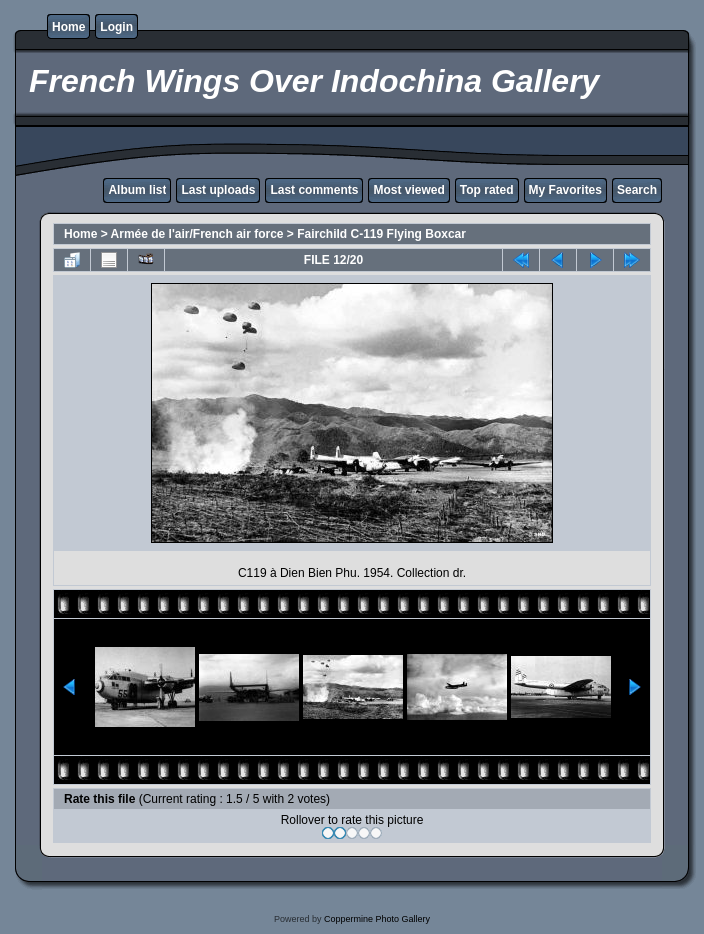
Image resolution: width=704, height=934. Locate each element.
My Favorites (565, 190)
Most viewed (408, 190)
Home (68, 27)
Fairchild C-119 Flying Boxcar (381, 234)
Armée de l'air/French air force (197, 234)
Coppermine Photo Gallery (377, 919)
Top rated (487, 190)
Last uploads (218, 190)
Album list (137, 190)
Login (116, 27)
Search (637, 190)
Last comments (314, 190)
